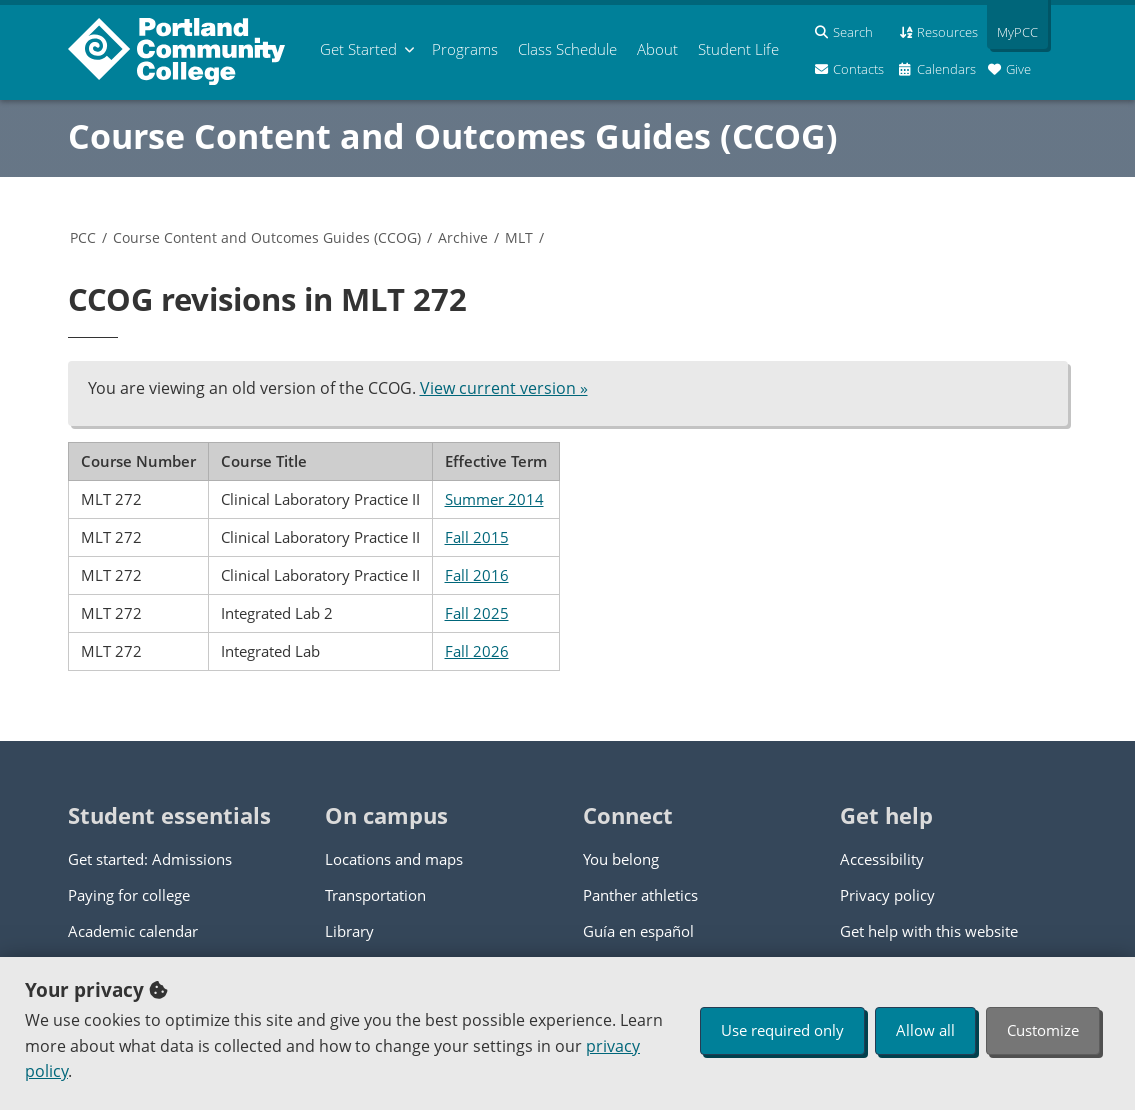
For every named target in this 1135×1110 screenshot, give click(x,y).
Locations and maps (394, 859)
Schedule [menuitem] (567, 49)
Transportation (375, 895)
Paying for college (129, 895)
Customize (1043, 1030)
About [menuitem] (657, 49)
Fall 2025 (477, 613)
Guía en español (638, 931)
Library (349, 931)
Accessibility (882, 859)
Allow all (925, 1030)
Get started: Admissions (150, 859)
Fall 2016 (477, 575)
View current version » (504, 388)
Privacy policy (887, 895)
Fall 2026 (477, 651)
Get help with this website (929, 931)
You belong (621, 859)
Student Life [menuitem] (738, 49)
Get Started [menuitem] (358, 49)
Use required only (782, 1030)
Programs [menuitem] (465, 49)
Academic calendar (133, 931)
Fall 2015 (477, 537)
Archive (463, 237)
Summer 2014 (494, 499)
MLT (519, 237)
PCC (83, 237)
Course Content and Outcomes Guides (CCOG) (453, 136)
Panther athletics (640, 895)
